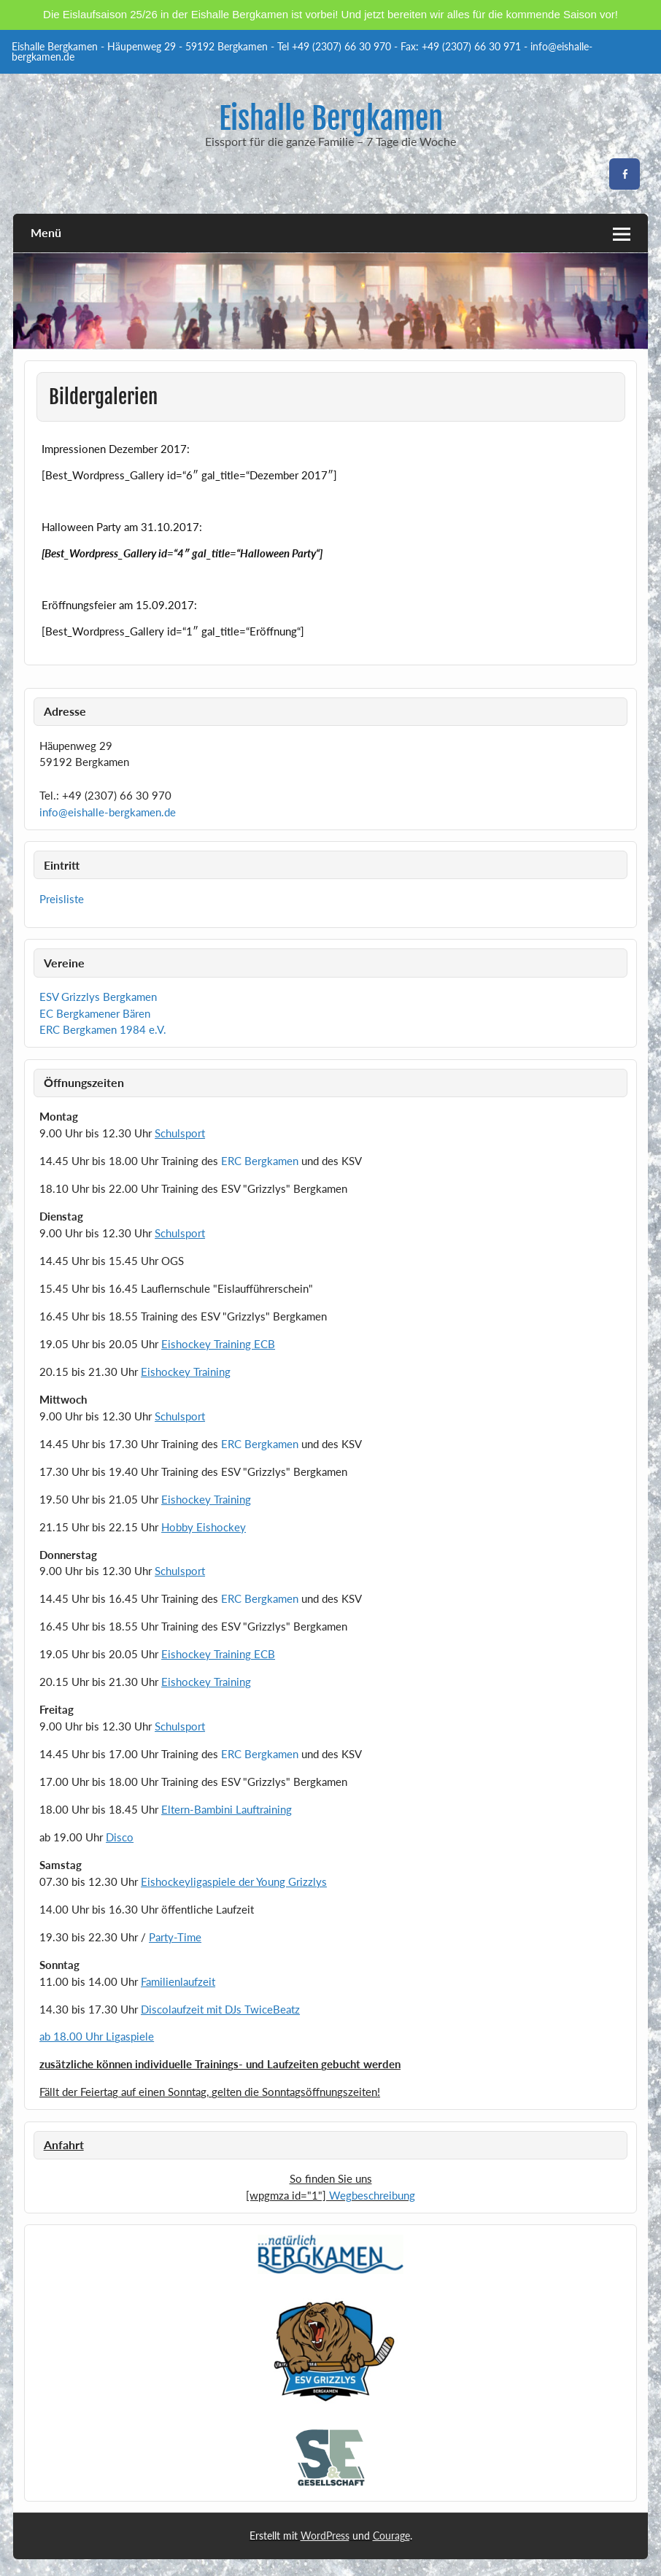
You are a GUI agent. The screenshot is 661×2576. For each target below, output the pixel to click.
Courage (391, 2535)
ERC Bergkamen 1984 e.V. (102, 1029)
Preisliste (61, 898)
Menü (46, 232)
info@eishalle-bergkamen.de (107, 812)
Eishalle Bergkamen (331, 118)
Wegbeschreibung (372, 2195)
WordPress (325, 2535)
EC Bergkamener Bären (94, 1013)
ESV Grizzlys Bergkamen (98, 996)
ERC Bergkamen (259, 1160)
